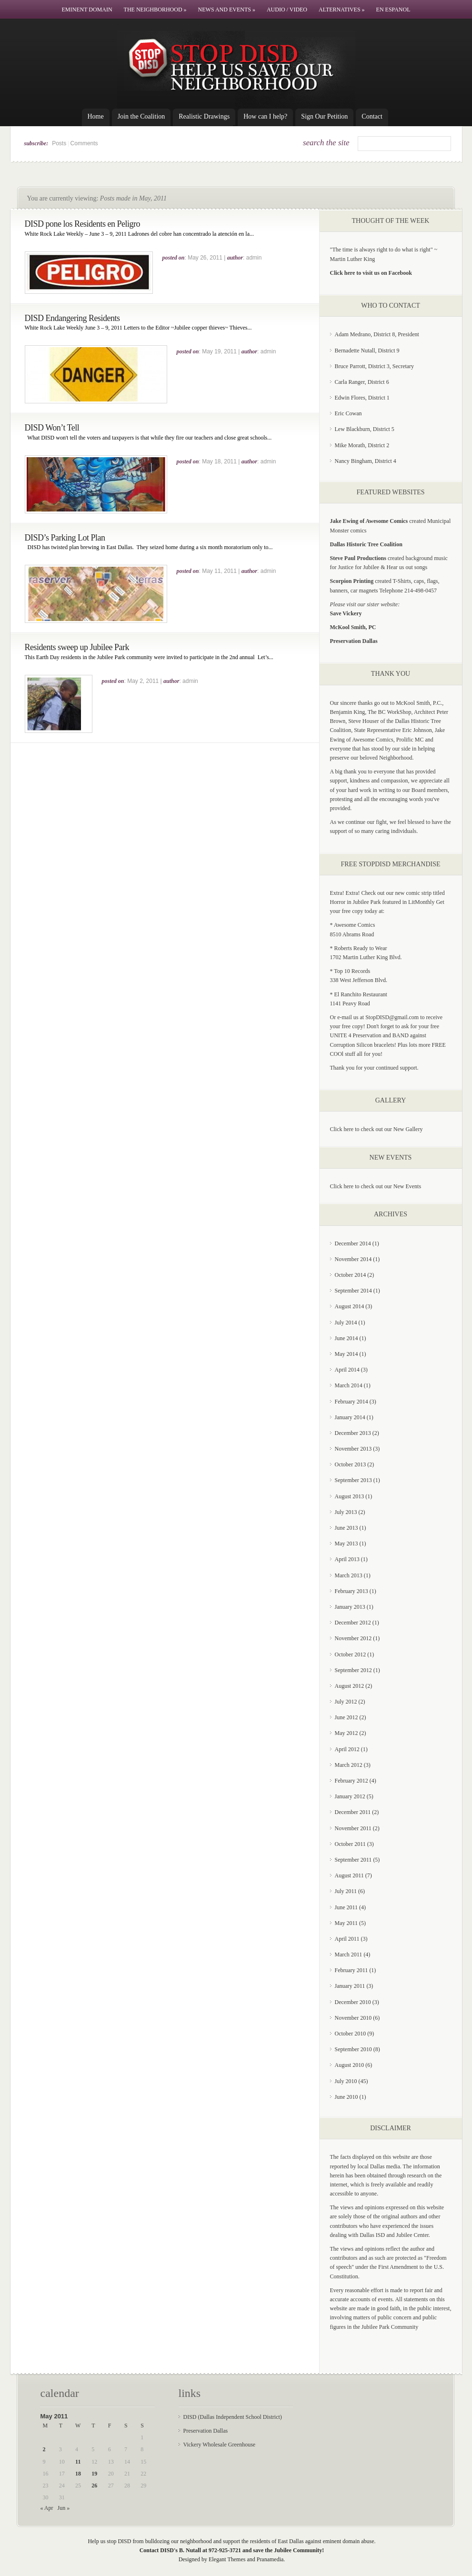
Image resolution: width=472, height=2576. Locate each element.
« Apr (46, 2508)
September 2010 (353, 2049)
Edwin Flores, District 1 (362, 397)
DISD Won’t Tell (52, 427)
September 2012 (353, 1670)
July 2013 (346, 1512)
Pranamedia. (271, 2559)
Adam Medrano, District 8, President (377, 334)
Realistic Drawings (204, 116)
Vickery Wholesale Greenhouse (219, 2444)
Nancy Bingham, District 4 (365, 461)
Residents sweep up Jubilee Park (77, 647)
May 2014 (346, 1354)
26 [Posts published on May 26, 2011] (94, 2485)
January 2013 (350, 1607)
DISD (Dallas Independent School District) (232, 2417)
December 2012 (353, 1622)
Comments (84, 143)
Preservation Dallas (205, 2430)
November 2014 (353, 1259)
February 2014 (351, 1401)
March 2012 (348, 1765)
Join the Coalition (141, 116)
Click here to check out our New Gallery (376, 1129)
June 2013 (346, 1527)
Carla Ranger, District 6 (362, 382)
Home (96, 116)
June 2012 (346, 1717)
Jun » (64, 2508)
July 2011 (346, 1891)
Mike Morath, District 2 (362, 445)
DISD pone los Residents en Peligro (82, 224)
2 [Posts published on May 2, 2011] (44, 2449)
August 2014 (349, 1306)
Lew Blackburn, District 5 (364, 429)
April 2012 (347, 1749)
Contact (372, 116)
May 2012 (346, 1733)
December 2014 (353, 1243)
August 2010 (349, 2065)
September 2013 (353, 1480)
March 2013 (348, 1575)
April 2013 (347, 1559)
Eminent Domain (87, 9)
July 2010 (346, 2081)
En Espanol (393, 9)
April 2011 (347, 1938)
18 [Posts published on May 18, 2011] (78, 2473)
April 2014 (347, 1369)
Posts (59, 143)
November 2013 (353, 1448)
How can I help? (265, 116)
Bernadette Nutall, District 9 (367, 350)
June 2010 (346, 2097)
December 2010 (353, 2002)
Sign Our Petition (324, 116)
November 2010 (353, 2018)
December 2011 (353, 1812)
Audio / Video (287, 9)
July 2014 (346, 1322)
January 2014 (350, 1417)
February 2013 (351, 1591)
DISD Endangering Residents (72, 318)
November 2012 (353, 1638)
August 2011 (349, 1875)
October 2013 (350, 1464)
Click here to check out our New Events (376, 1186)
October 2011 (350, 1844)
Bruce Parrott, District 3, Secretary (374, 366)
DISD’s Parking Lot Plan (65, 537)
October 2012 (350, 1654)
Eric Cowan (348, 413)
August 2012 (349, 1686)
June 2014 (346, 1338)
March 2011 (348, 1954)
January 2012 (350, 1796)
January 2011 (350, 1986)
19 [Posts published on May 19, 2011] (94, 2473)
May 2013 (346, 1543)
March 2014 (348, 1385)
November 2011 (353, 1828)
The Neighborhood (155, 9)
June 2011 (346, 1907)
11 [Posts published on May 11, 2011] (77, 2461)
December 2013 (353, 1433)
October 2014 (350, 1275)
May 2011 (346, 1923)
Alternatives (342, 9)
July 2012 (346, 1701)
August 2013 (349, 1496)
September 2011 (353, 1859)
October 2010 (350, 2033)
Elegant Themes (227, 2559)
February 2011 (351, 1970)
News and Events (226, 9)
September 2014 (353, 1290)
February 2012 (351, 1780)
